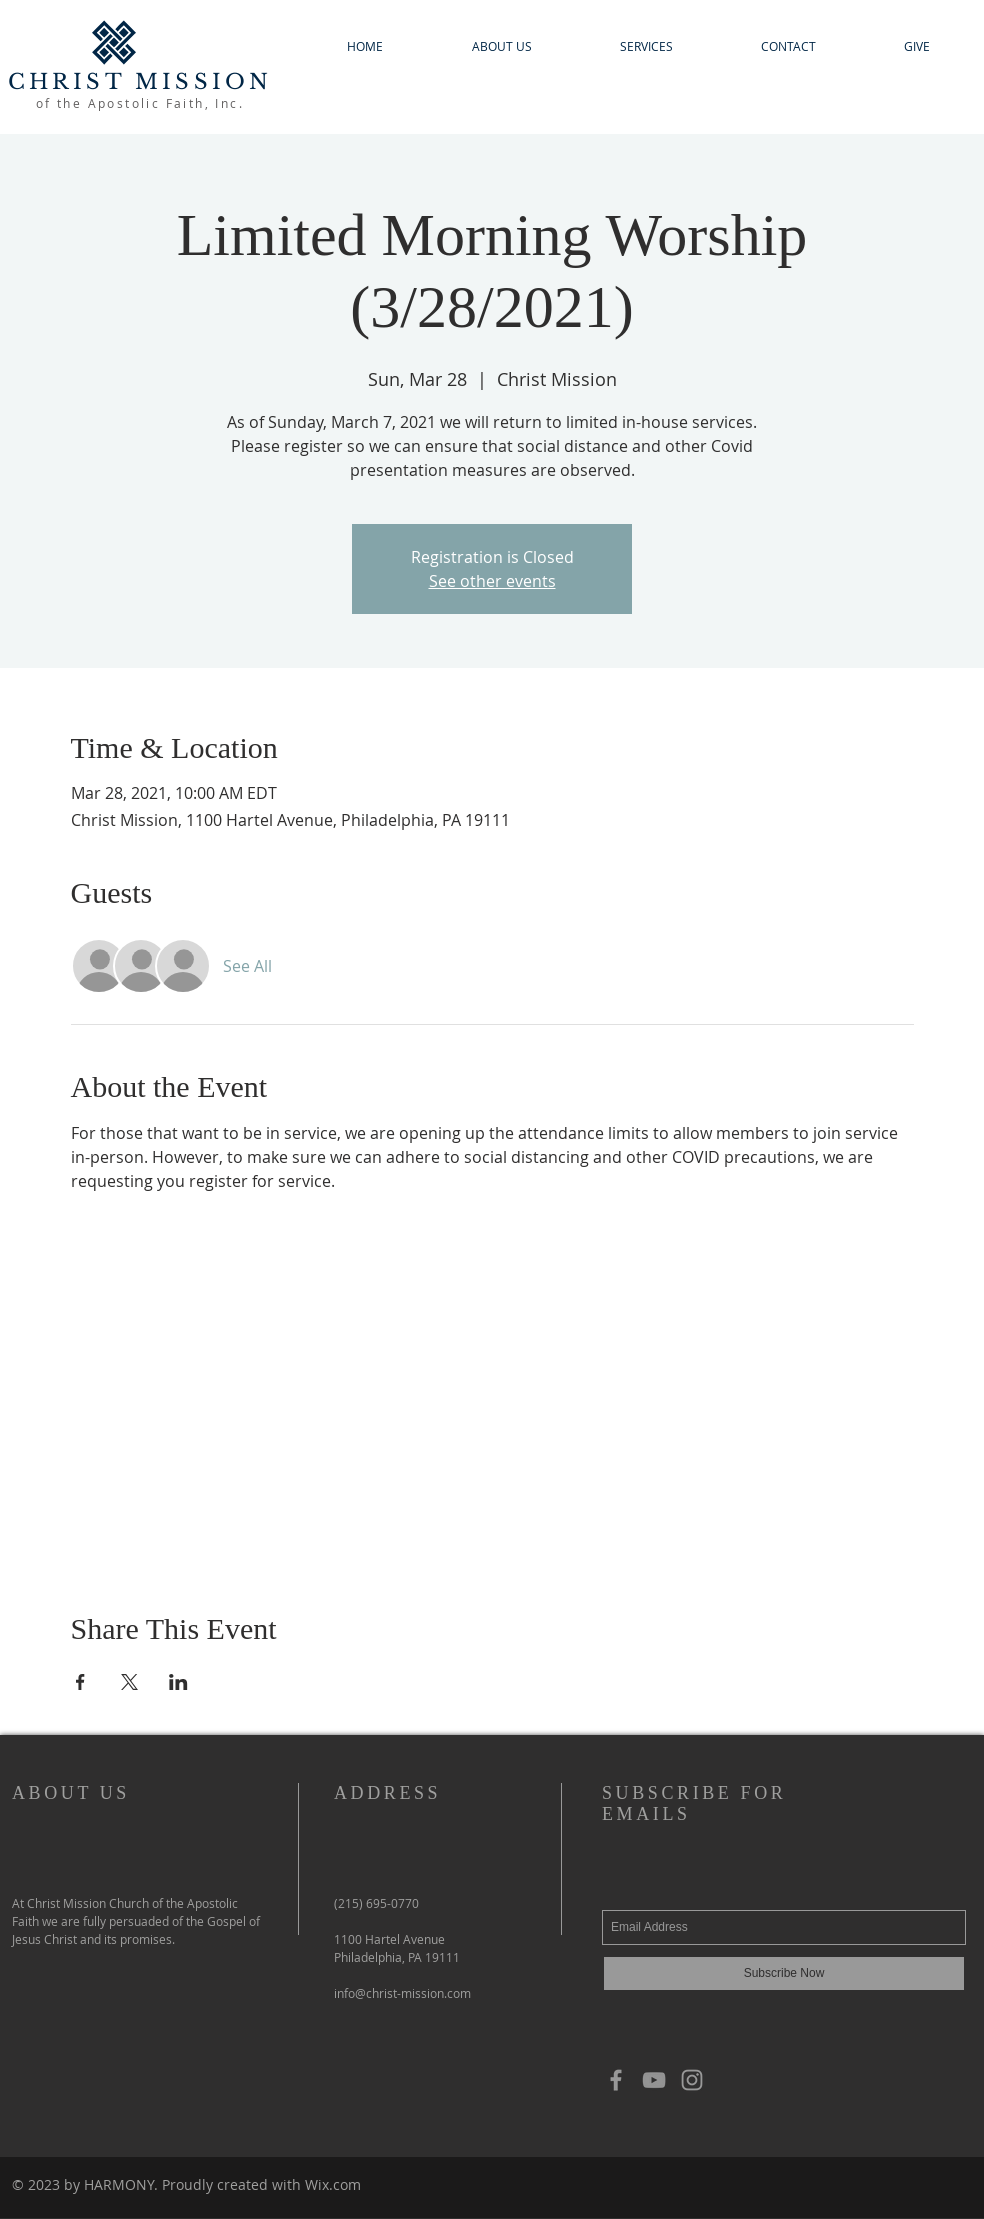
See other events (492, 581)
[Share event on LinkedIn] (178, 1682)
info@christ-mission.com (402, 1993)
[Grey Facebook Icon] (616, 2080)
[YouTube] (654, 2080)
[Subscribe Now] (784, 1973)
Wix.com (333, 2184)
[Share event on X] (129, 1682)
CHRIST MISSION (140, 82)
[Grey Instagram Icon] (692, 2080)
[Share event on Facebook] (80, 1682)
